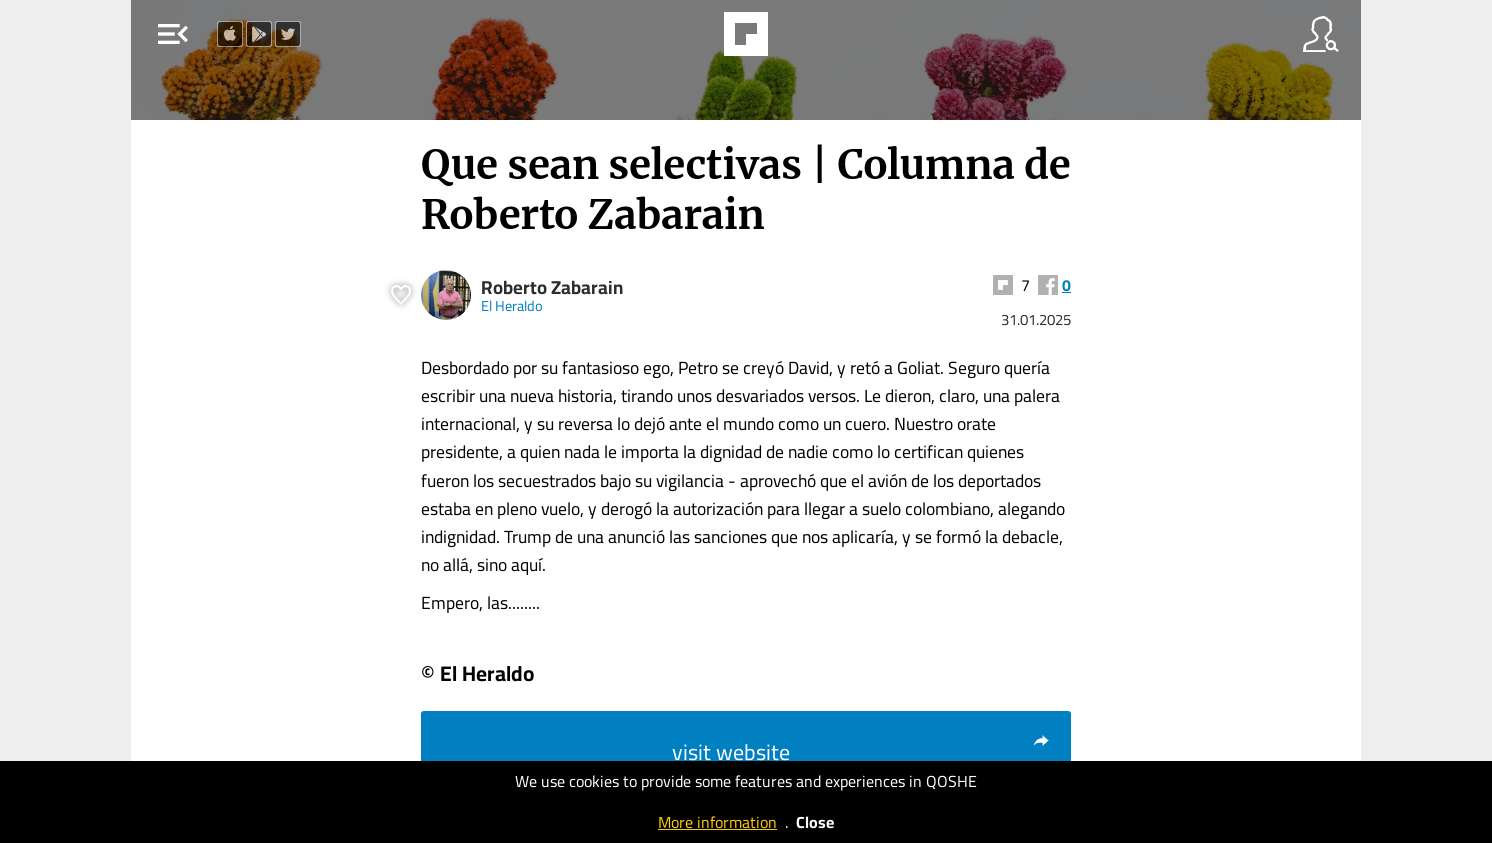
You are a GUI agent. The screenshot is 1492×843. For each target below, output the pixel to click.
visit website (861, 752)
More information (717, 822)
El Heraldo (512, 305)
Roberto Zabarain (552, 287)
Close (815, 822)
